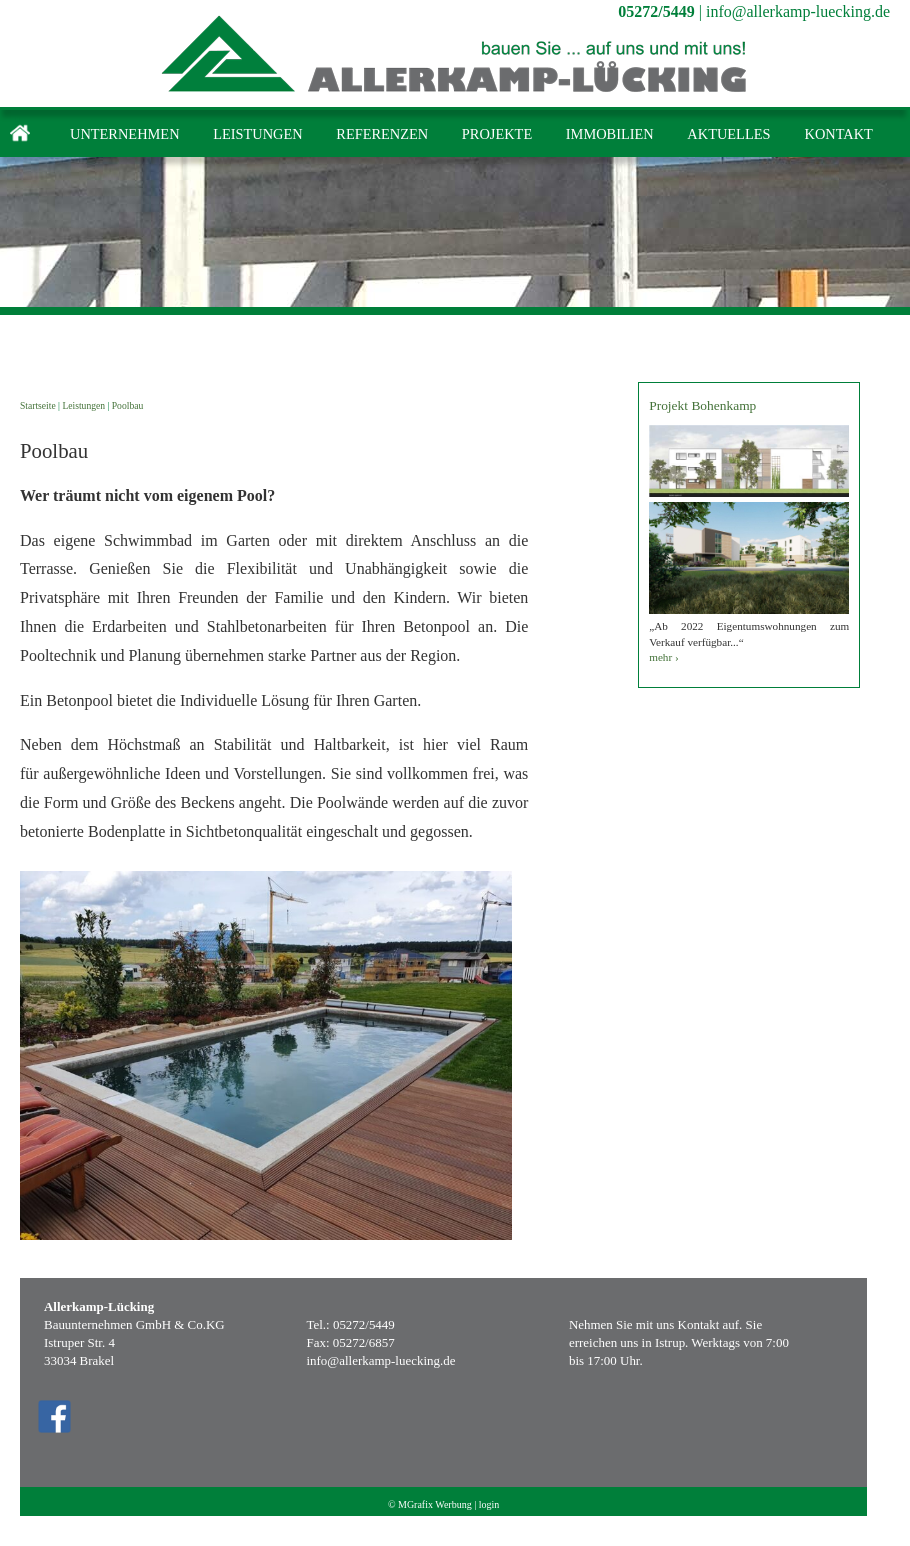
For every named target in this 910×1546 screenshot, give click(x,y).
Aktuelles (728, 134)
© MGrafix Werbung (430, 1504)
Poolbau (127, 405)
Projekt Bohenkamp (702, 405)
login (489, 1504)
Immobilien (610, 134)
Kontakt (838, 134)
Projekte (497, 134)
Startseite (38, 405)
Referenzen (382, 134)
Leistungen (258, 134)
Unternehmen (125, 134)
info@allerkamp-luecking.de (798, 11)
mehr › (664, 657)
